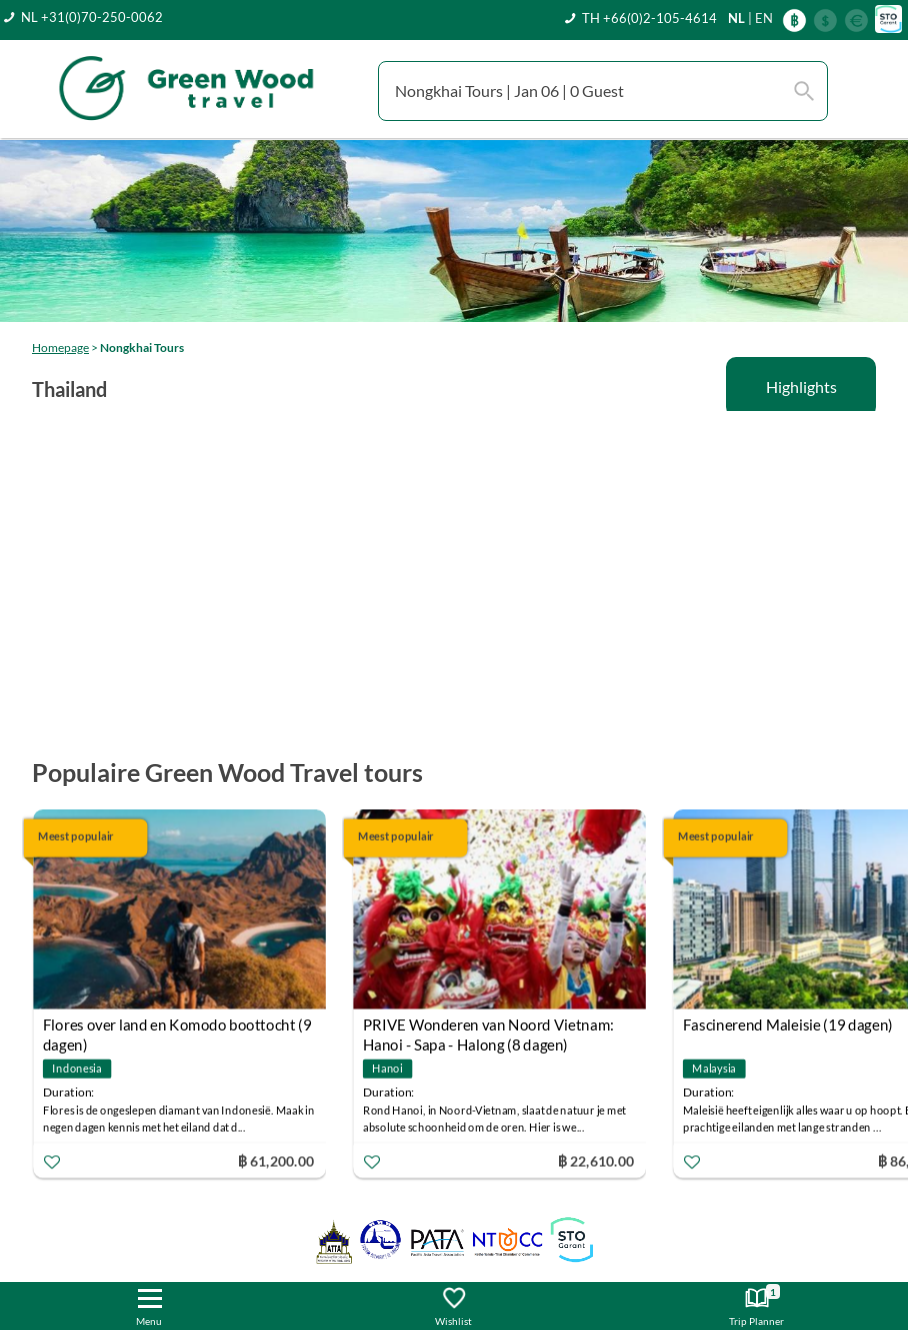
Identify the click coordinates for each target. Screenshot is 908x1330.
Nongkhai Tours (142, 347)
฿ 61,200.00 (276, 1159)
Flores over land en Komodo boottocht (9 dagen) (177, 1026)
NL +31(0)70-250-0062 (92, 17)
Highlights (801, 386)
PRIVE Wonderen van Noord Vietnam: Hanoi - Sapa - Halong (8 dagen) (488, 1026)
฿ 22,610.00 (596, 1159)
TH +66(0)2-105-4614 (649, 18)
